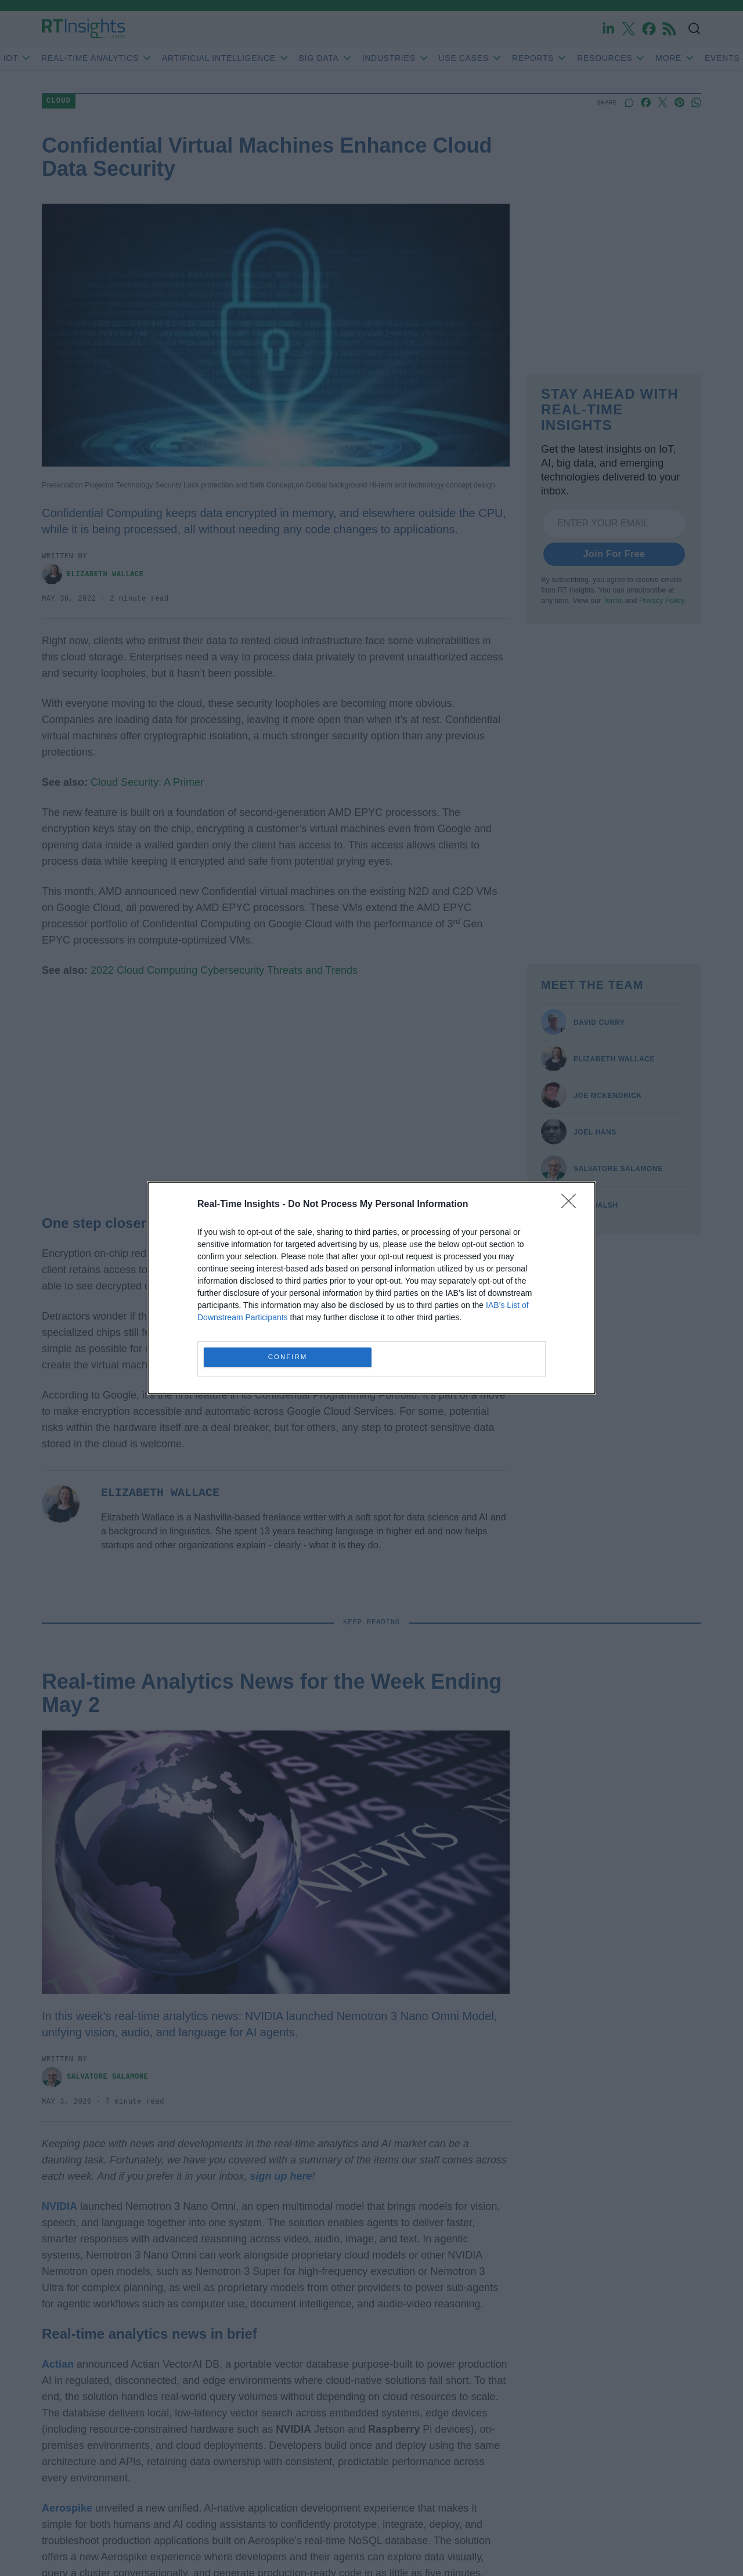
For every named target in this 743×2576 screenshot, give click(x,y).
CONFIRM (287, 1357)
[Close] (572, 1205)
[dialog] (371, 1288)
